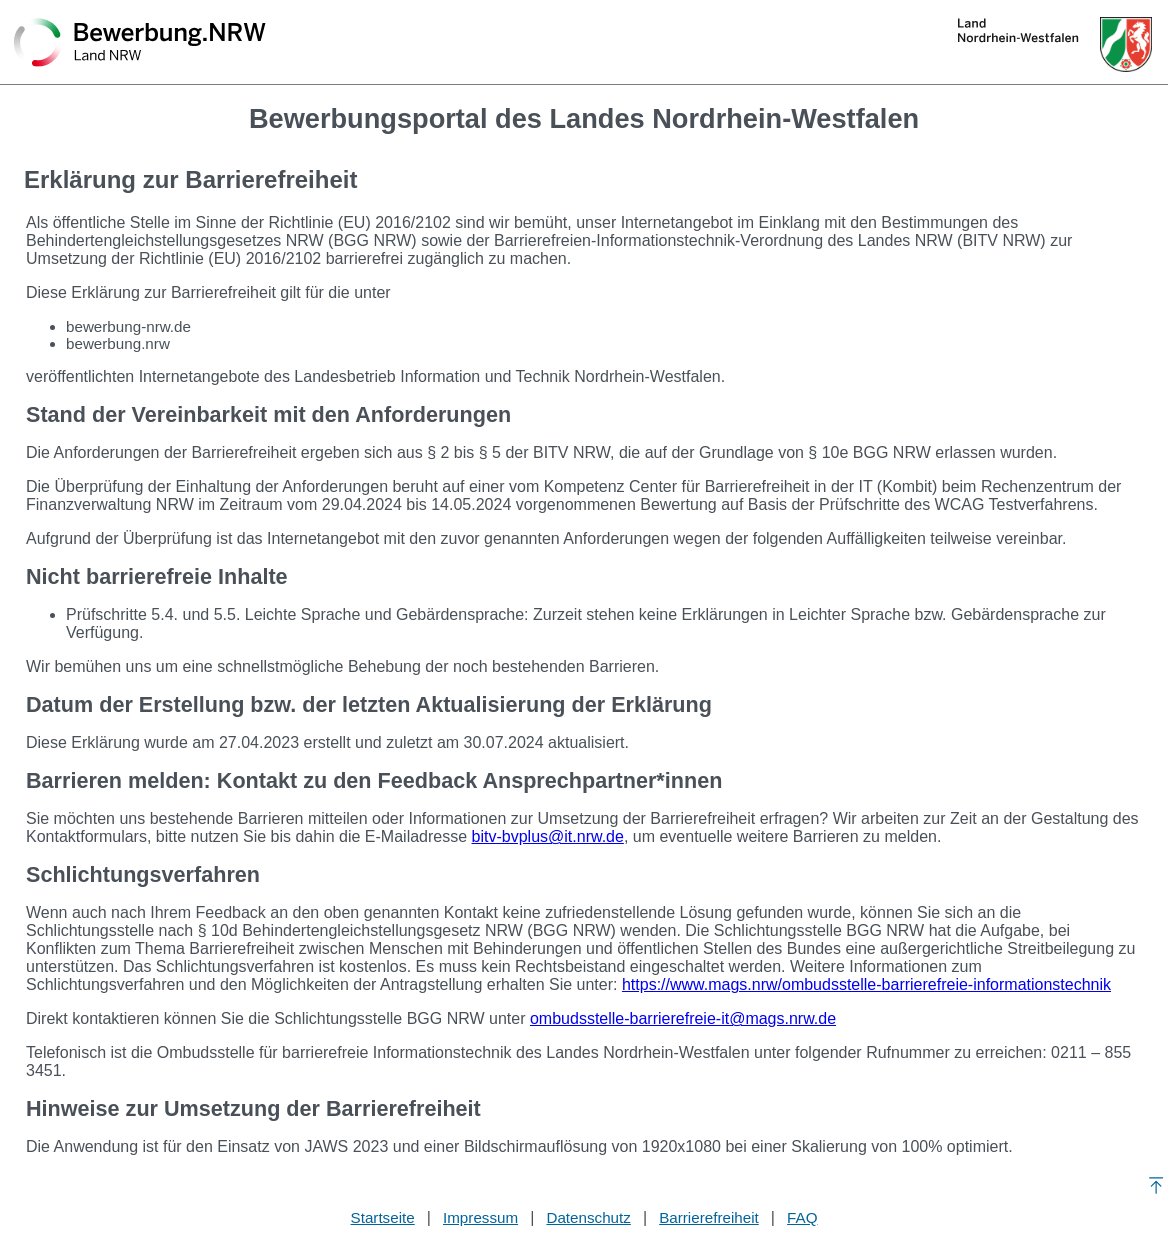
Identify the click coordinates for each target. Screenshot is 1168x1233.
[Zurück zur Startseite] (140, 44)
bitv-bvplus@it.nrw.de (548, 836)
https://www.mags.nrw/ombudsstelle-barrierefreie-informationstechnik (866, 984)
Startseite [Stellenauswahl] (383, 1217)
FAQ (802, 1217)
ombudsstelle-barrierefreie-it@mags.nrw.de (683, 1018)
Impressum (480, 1217)
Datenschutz (588, 1217)
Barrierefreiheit (709, 1217)
